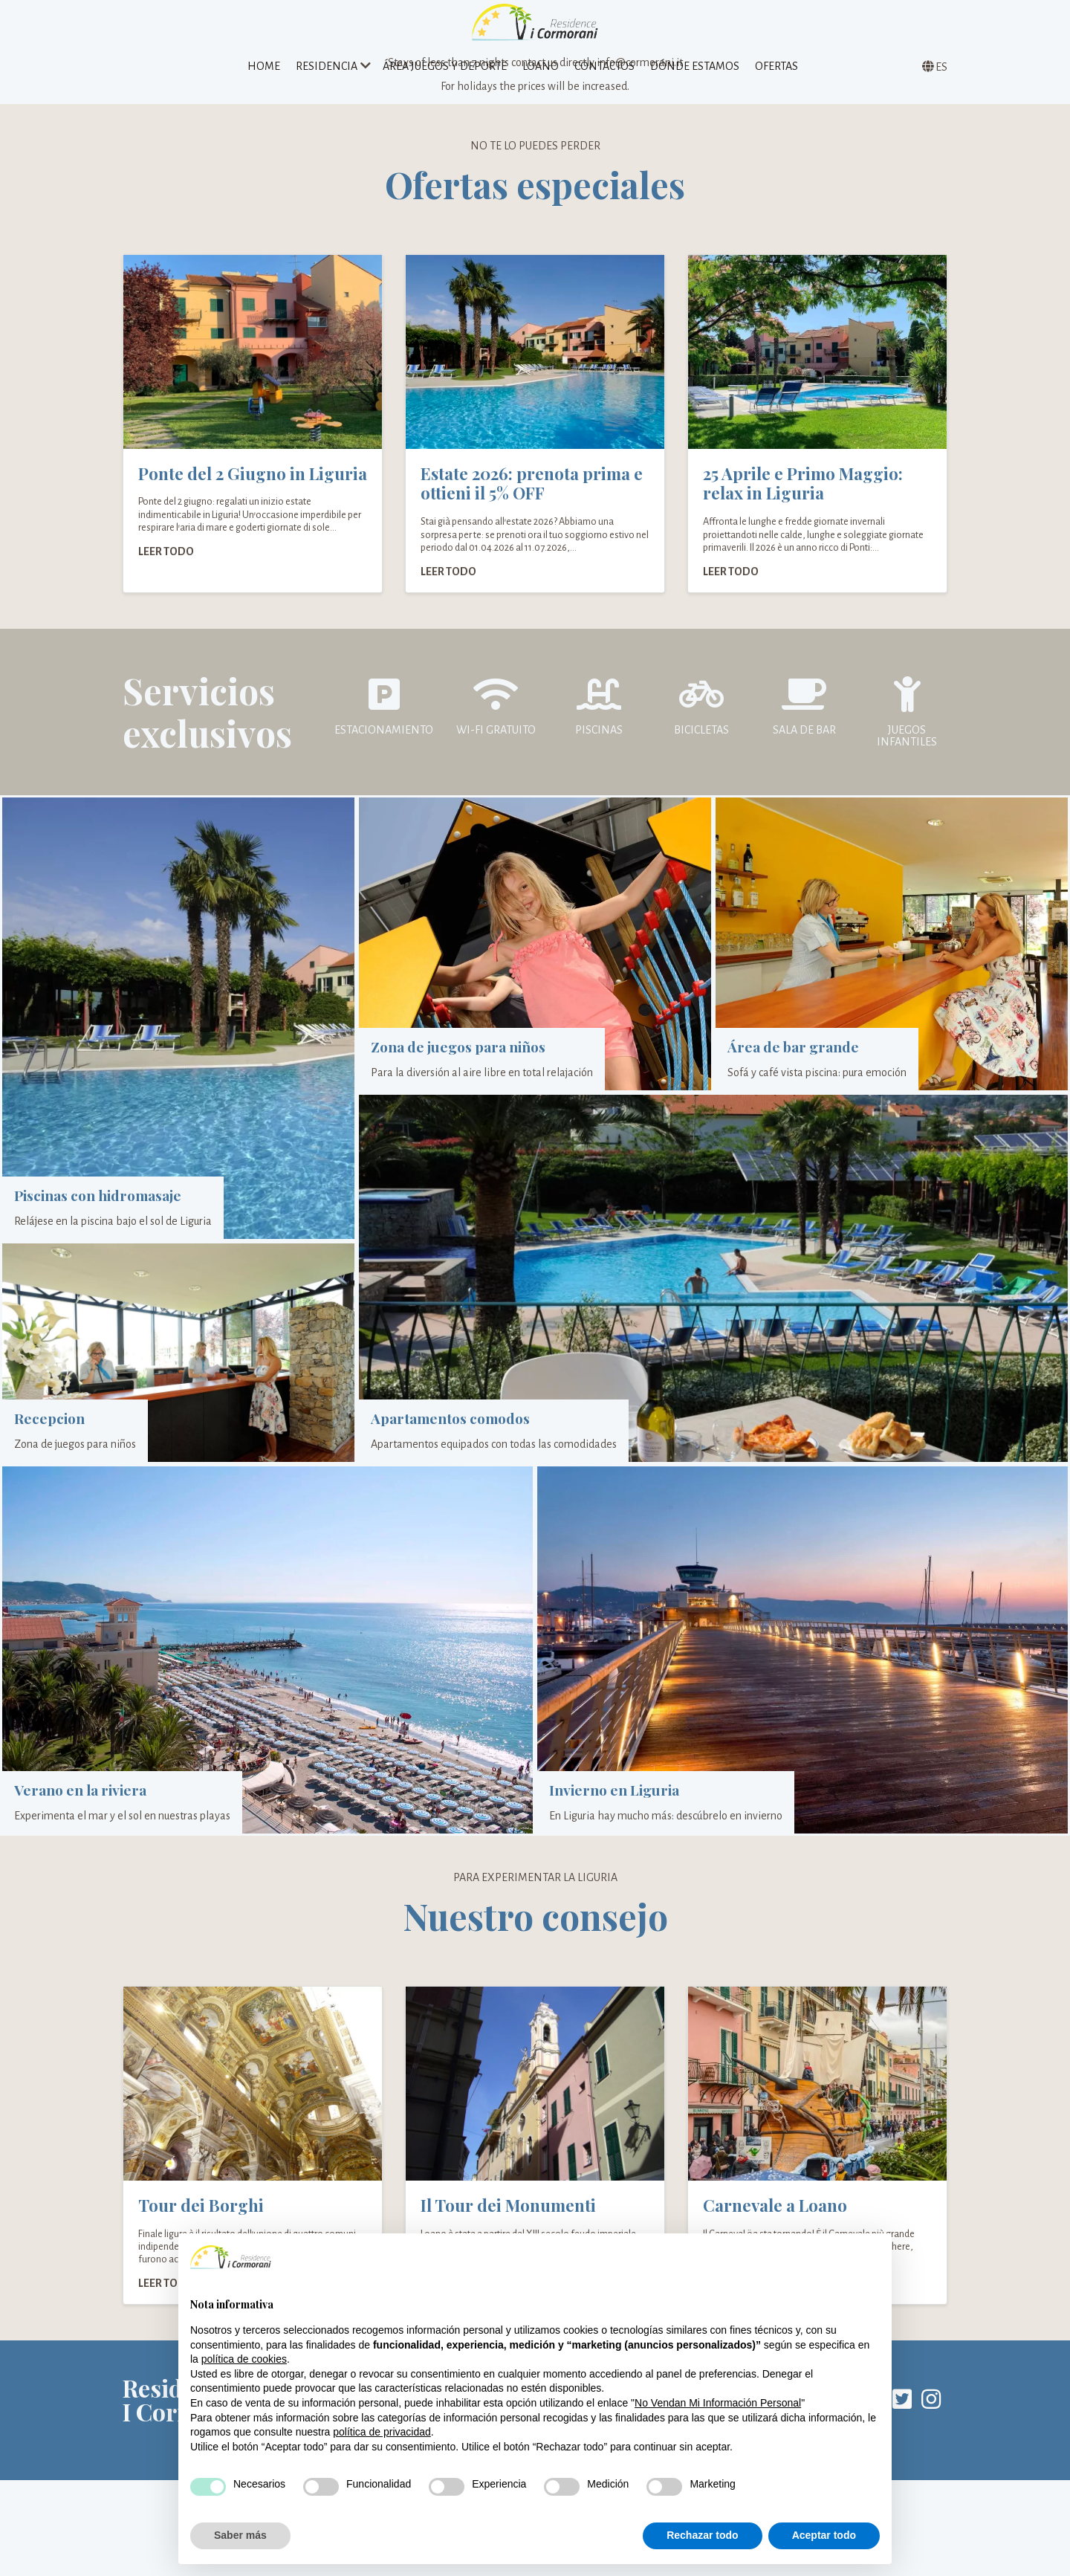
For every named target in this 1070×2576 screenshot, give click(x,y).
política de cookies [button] (244, 2359)
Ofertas (776, 77)
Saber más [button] (240, 2535)
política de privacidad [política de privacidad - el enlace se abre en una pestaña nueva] (382, 2432)
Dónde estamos (694, 77)
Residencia (326, 77)
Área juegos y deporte (445, 77)
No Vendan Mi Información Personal (718, 2403)
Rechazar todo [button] (702, 2535)
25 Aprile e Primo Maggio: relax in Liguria (803, 528)
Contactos (604, 77)
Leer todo (166, 596)
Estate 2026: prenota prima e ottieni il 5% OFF (532, 528)
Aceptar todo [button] (824, 2535)
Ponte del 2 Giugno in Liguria (252, 518)
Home (263, 77)
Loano (540, 77)
